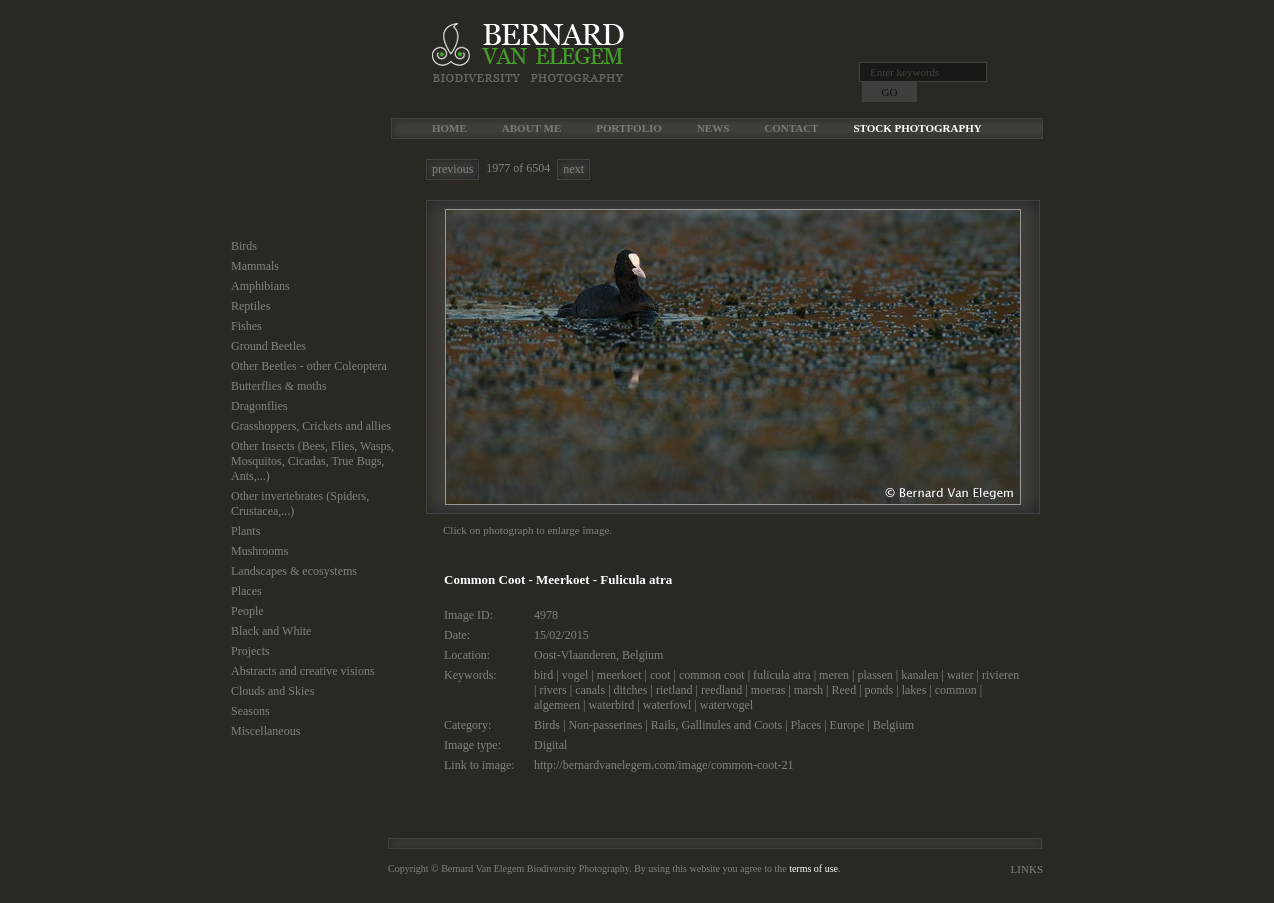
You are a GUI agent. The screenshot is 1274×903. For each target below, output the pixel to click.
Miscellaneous (265, 731)
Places (246, 591)
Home (449, 128)
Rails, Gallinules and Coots (716, 725)
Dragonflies (259, 406)
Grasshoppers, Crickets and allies (311, 426)
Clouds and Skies (272, 691)
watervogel (726, 705)
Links (1027, 869)
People (247, 611)
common (956, 690)
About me (531, 128)
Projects (250, 651)
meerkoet (619, 675)
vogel (575, 675)
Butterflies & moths (278, 386)
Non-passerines (605, 725)
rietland (674, 690)
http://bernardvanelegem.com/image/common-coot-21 (664, 765)
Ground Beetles (268, 346)
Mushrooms (259, 551)
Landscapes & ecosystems (294, 571)
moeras (768, 690)
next (573, 169)
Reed (844, 690)
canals (590, 690)
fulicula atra (782, 675)
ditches (631, 690)
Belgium (642, 655)
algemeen (557, 705)
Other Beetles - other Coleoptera (309, 366)
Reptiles (250, 306)
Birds (244, 246)
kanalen (919, 675)
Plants (245, 531)
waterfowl (667, 705)
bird (543, 675)
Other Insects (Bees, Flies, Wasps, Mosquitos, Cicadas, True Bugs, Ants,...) (312, 461)
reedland (721, 690)
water (960, 675)
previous (452, 169)
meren (834, 675)
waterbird (611, 705)
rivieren (1000, 675)
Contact (791, 128)
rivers (552, 690)
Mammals (255, 266)
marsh (808, 690)
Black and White (271, 631)
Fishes (246, 326)
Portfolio (629, 128)
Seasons (250, 711)
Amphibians (260, 286)
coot (660, 675)
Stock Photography (917, 128)
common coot (712, 675)
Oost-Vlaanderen (575, 655)
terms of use (813, 868)
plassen (874, 675)
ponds (879, 690)
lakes (914, 690)
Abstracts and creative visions (303, 671)
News (713, 128)
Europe (847, 725)
